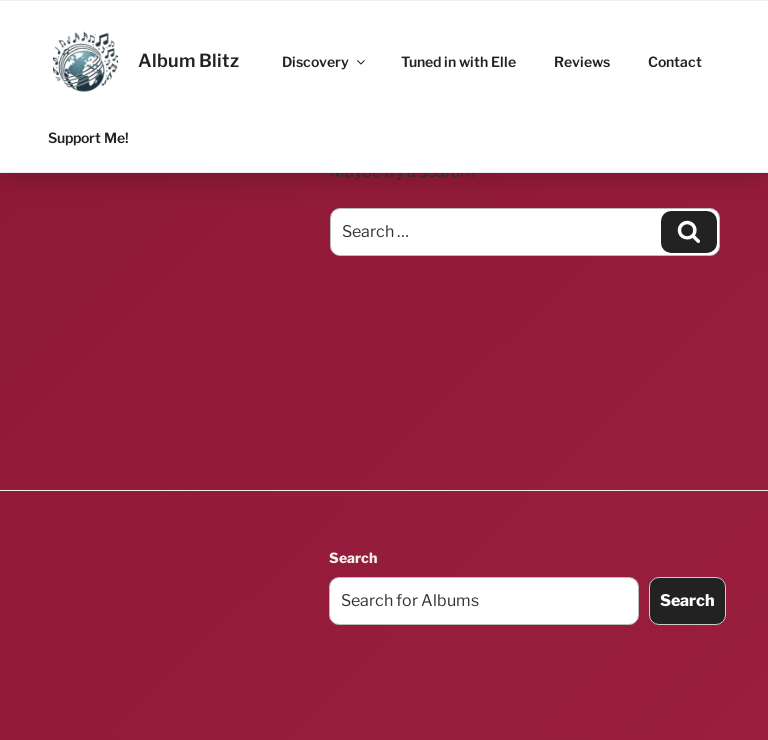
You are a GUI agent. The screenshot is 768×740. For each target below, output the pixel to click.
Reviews (582, 61)
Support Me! (88, 137)
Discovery (325, 61)
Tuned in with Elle (458, 61)
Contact (675, 61)
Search (353, 557)
